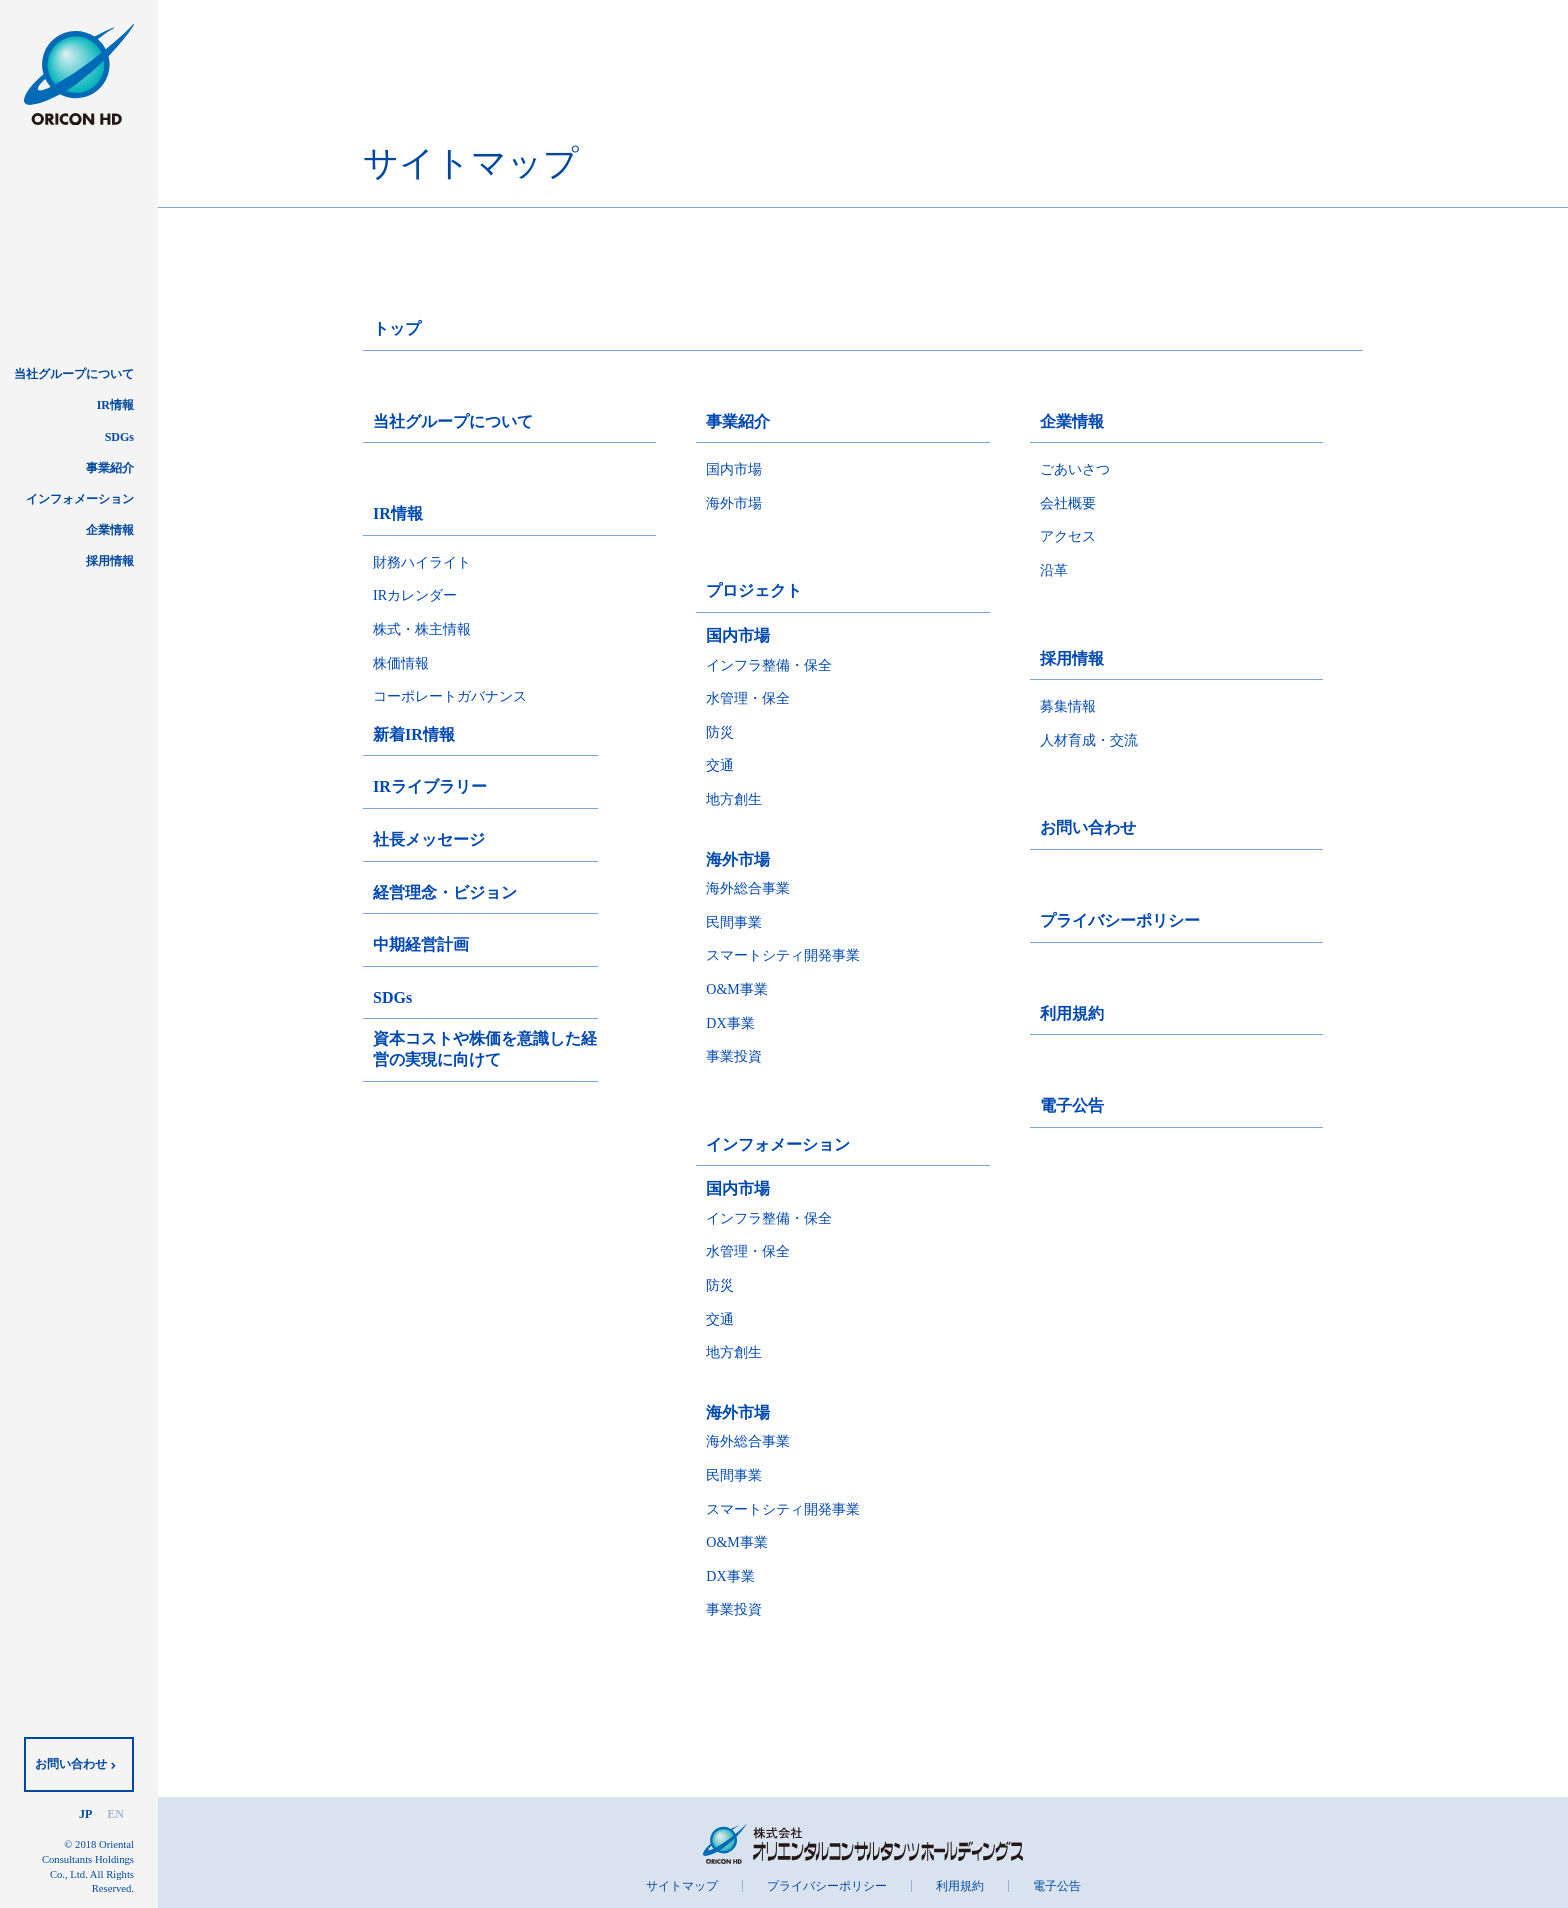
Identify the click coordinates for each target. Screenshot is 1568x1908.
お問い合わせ (71, 1764)
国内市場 (734, 469)
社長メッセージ (429, 839)
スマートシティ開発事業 (783, 955)
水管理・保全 (748, 698)
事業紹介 (110, 468)
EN (115, 1814)
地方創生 (734, 799)
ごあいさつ (1075, 469)
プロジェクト (754, 590)
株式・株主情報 (422, 629)
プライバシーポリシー (1120, 920)
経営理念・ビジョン (445, 892)
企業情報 (110, 530)
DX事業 (730, 1023)
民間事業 (734, 922)
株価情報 (401, 663)
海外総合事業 (748, 888)
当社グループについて (74, 374)
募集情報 (1068, 706)
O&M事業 (736, 989)
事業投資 (734, 1056)
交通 (720, 765)
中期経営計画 (421, 944)
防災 (720, 732)
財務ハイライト (422, 562)
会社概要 (1068, 503)
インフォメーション (80, 499)
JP (85, 1814)
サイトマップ (682, 1886)
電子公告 (1072, 1105)
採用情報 (110, 561)
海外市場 (734, 503)
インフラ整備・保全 (769, 665)
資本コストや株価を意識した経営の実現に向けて (485, 1049)
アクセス (1068, 536)
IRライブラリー (430, 786)
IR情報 (115, 405)
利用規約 (1072, 1013)
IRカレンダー (415, 595)
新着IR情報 (414, 734)
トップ (397, 328)
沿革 (1054, 570)
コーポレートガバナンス (450, 696)
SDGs (119, 437)
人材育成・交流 (1089, 740)
